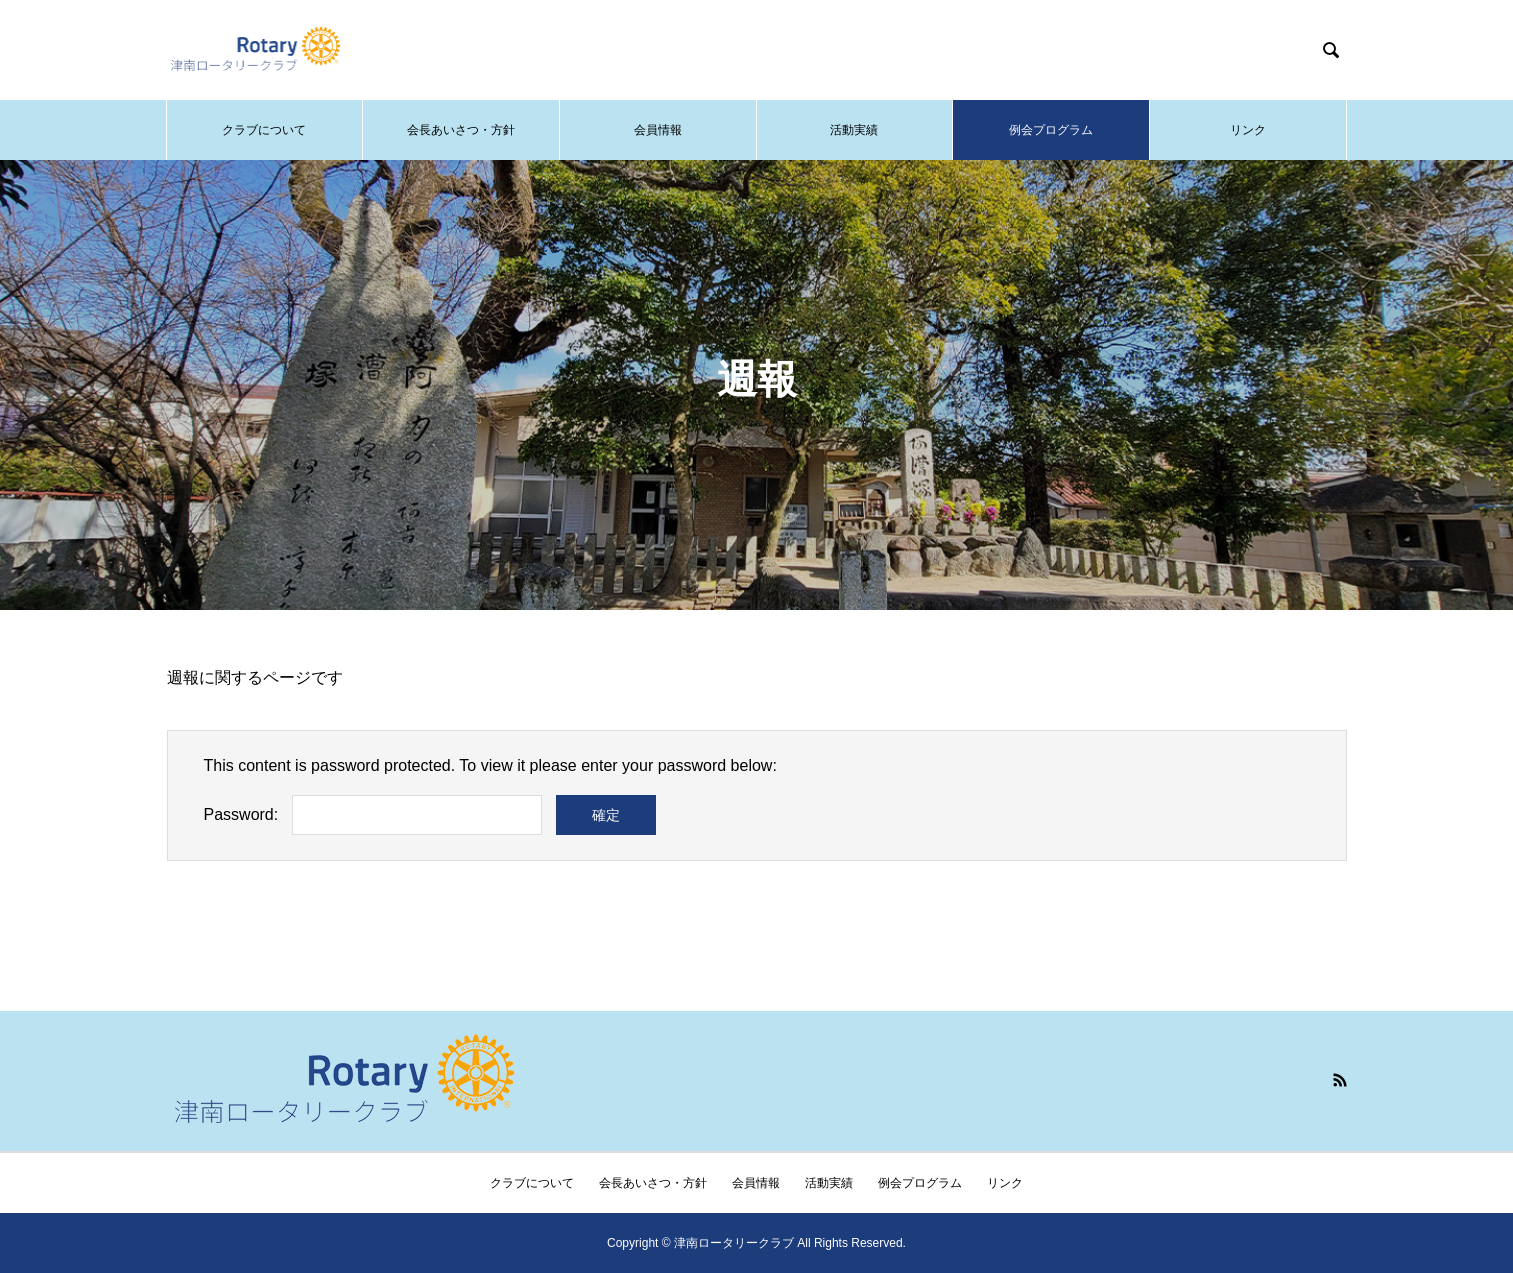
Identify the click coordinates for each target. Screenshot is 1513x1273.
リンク (1248, 130)
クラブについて (264, 130)
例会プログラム (1051, 130)
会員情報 (658, 130)
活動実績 (854, 130)
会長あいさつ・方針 (461, 130)
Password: (241, 814)
